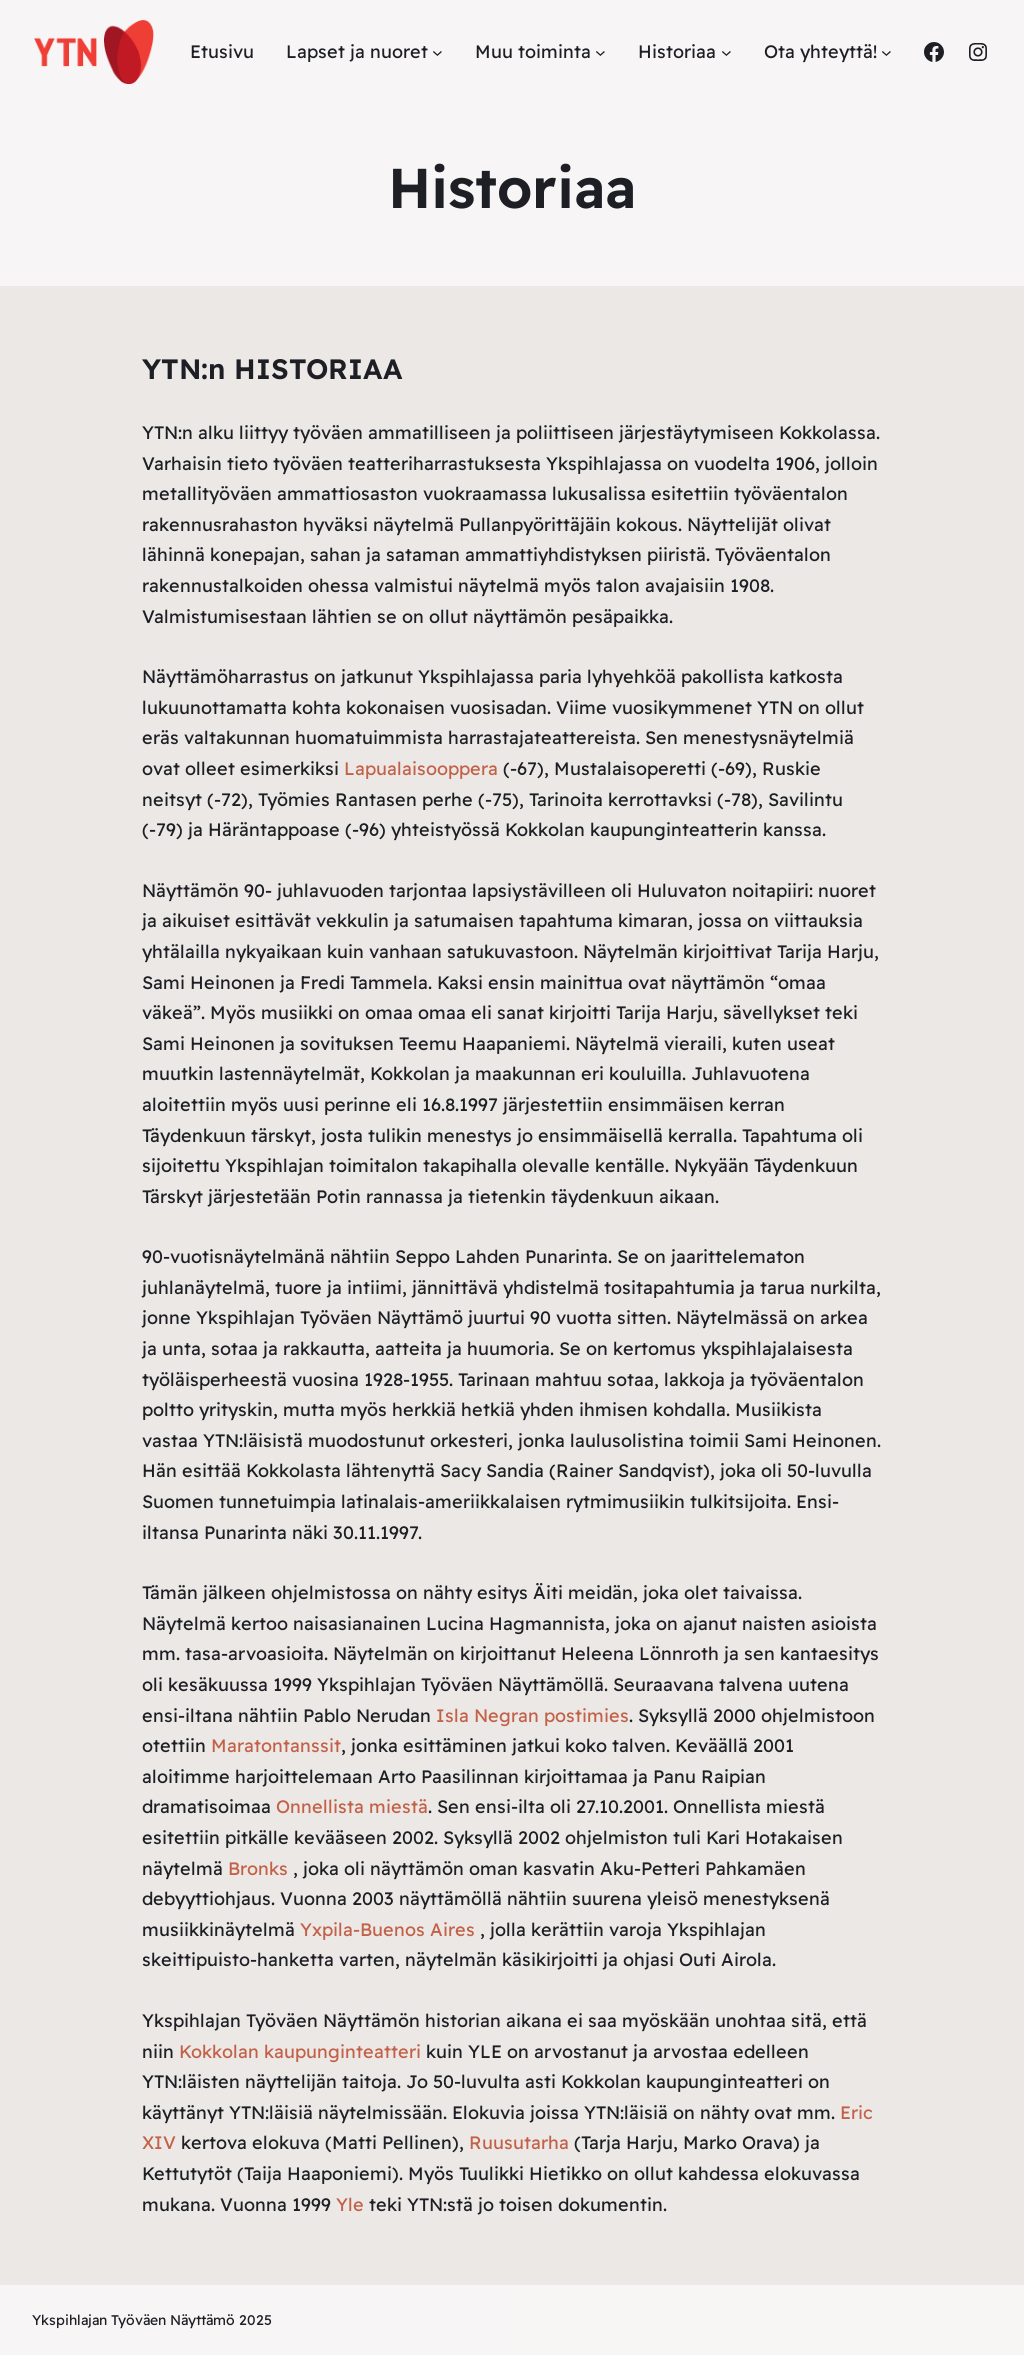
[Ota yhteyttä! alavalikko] (886, 52)
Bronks (258, 1868)
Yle (350, 2204)
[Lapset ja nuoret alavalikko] (437, 52)
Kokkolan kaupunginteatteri (300, 2051)
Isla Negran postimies (532, 1715)
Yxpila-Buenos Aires (387, 1929)
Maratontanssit (276, 1745)
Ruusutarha (519, 2142)
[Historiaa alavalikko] (726, 52)
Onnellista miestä (352, 1806)
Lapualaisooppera (421, 768)
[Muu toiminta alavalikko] (600, 52)
